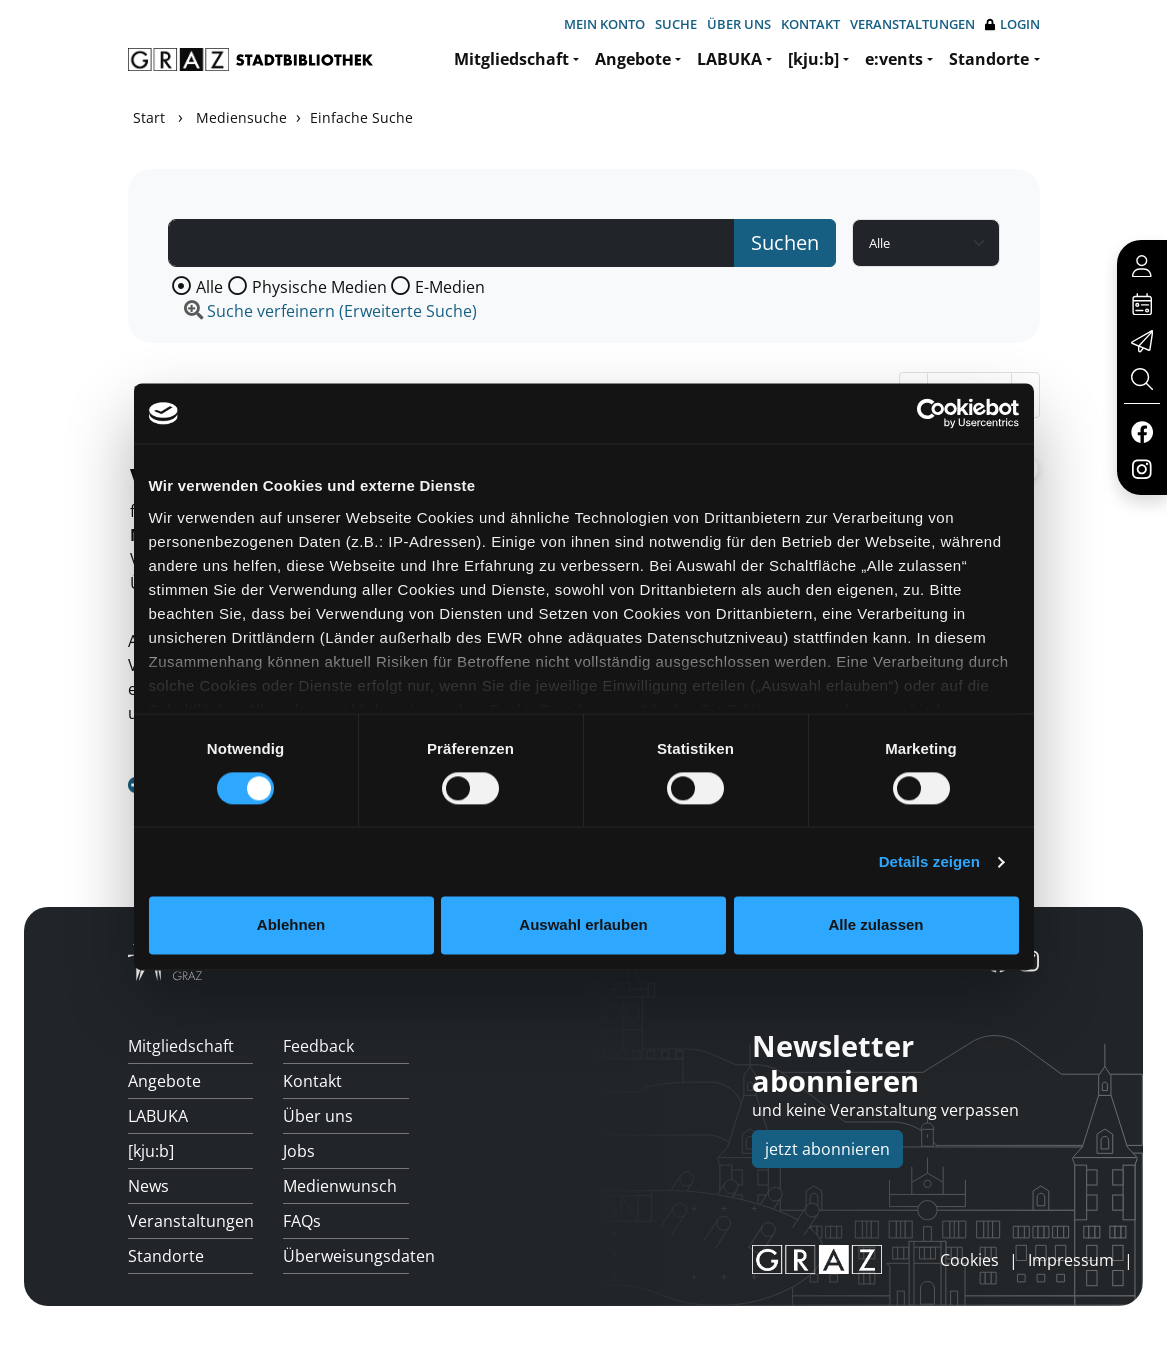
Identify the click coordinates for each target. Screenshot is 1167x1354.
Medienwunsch (340, 1186)
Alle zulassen (875, 925)
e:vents (894, 59)
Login (1012, 24)
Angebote (633, 59)
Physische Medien (319, 287)
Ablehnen (291, 925)
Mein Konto (604, 24)
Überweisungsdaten (346, 1256)
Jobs (299, 1151)
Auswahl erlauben (583, 925)
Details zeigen (929, 861)
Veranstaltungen (912, 24)
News (148, 1186)
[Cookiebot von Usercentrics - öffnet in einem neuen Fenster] (931, 413)
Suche (676, 24)
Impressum (1071, 1260)
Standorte (989, 59)
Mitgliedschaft (511, 59)
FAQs (302, 1221)
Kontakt (810, 24)
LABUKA (729, 59)
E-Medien (450, 287)
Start (149, 117)
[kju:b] (813, 59)
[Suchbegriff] (452, 243)
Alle (209, 287)
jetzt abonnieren (827, 1149)
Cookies (969, 1260)
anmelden (906, 1259)
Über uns (739, 24)
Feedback (318, 1046)
